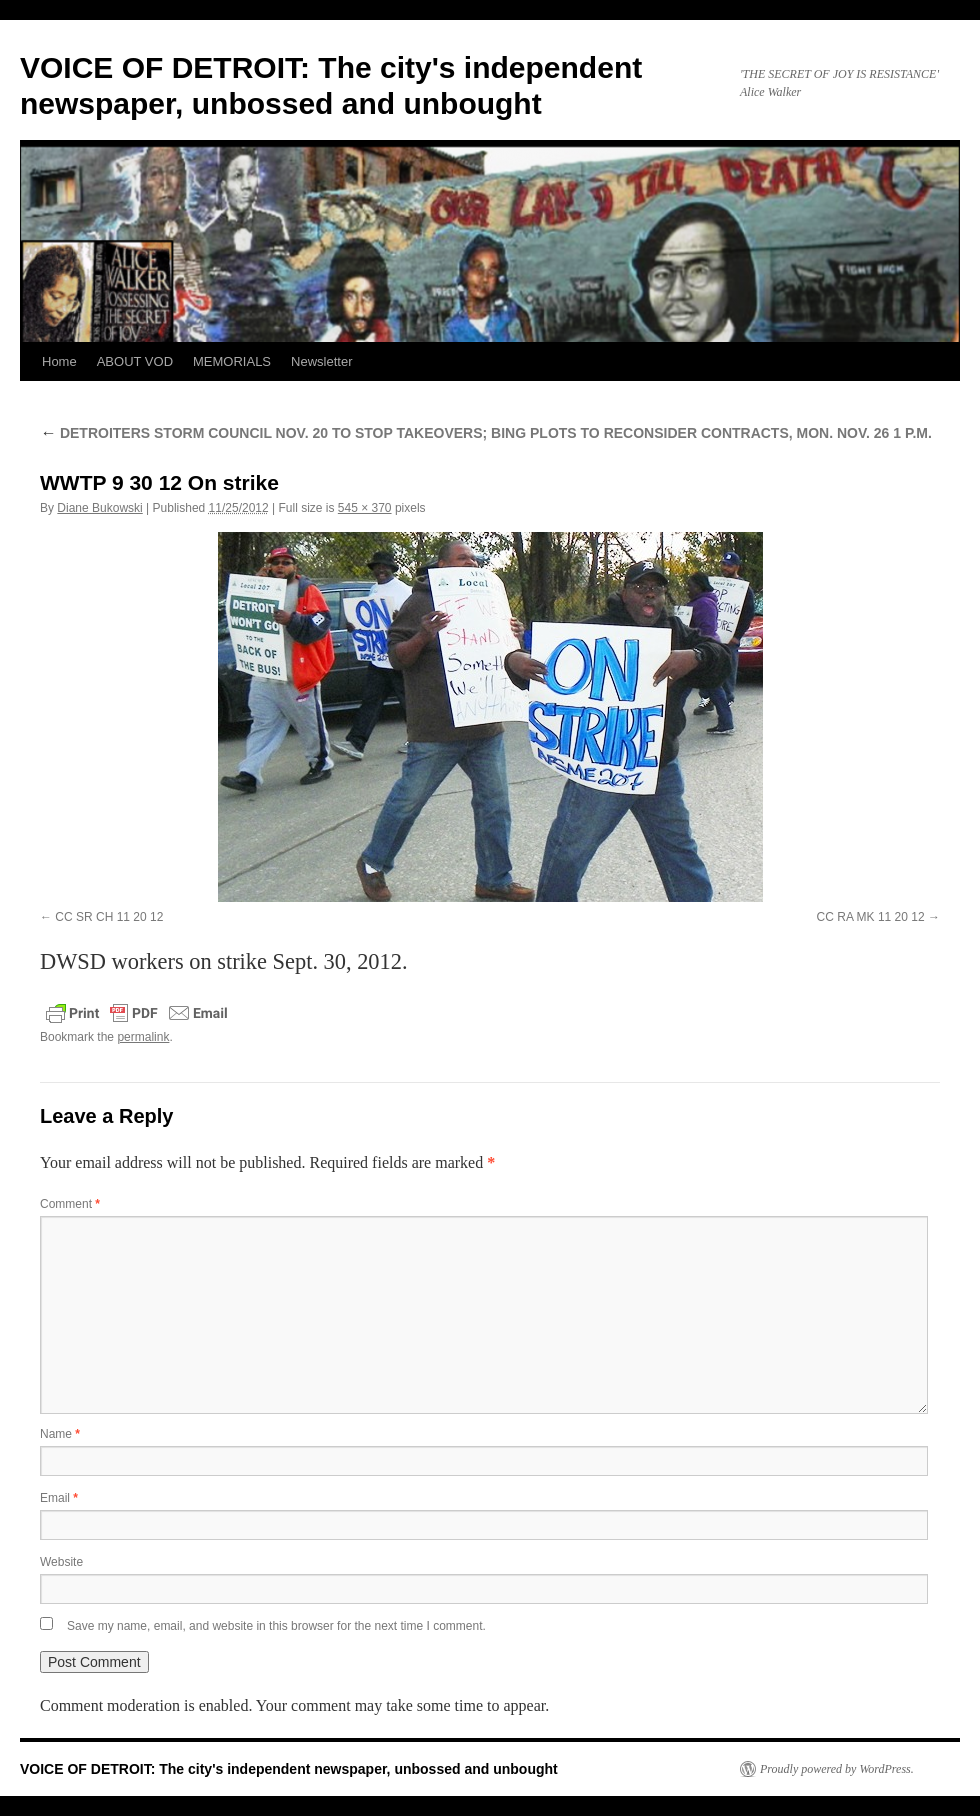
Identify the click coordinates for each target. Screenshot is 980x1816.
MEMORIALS (232, 361)
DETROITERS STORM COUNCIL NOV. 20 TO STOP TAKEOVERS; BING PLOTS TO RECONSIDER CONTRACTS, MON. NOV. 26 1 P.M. (486, 433)
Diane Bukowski (99, 508)
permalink (143, 1037)
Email (59, 1498)
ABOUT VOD (135, 361)
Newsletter (321, 361)
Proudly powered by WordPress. (837, 1769)
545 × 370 (365, 508)
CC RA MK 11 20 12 (871, 917)
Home (59, 361)
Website (61, 1562)
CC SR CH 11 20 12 (109, 917)
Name (60, 1434)
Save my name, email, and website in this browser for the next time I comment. (276, 1626)
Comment (70, 1204)
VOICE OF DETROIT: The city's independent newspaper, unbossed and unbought (289, 1769)
